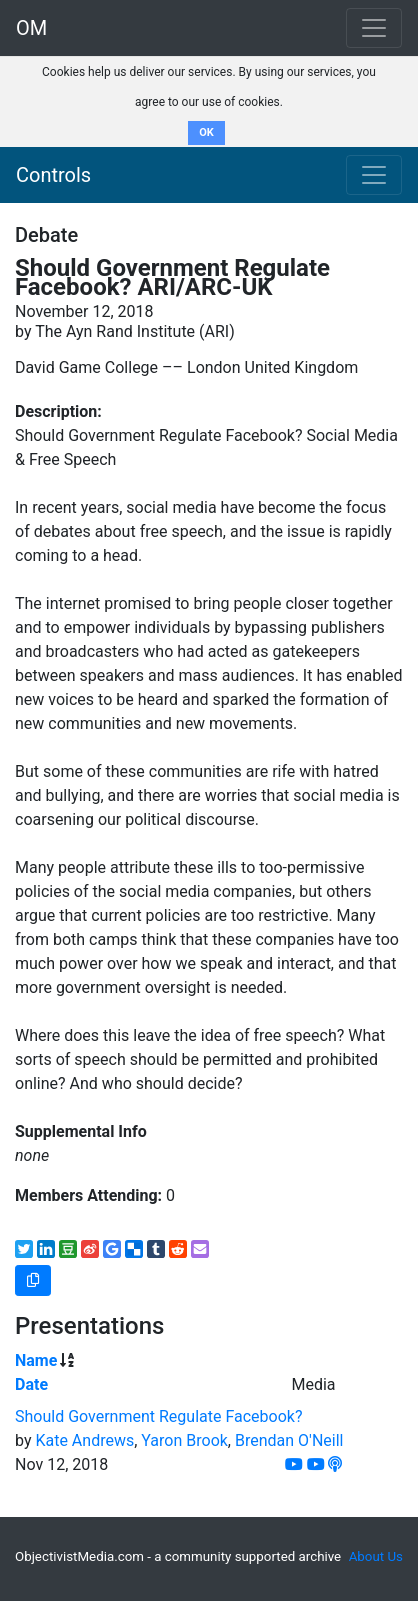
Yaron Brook (184, 1440)
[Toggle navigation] (374, 175)
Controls (53, 175)
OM (31, 28)
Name (36, 1360)
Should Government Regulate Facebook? (158, 1416)
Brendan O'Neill (289, 1440)
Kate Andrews (84, 1440)
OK (206, 132)
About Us (376, 1556)
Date (31, 1384)
